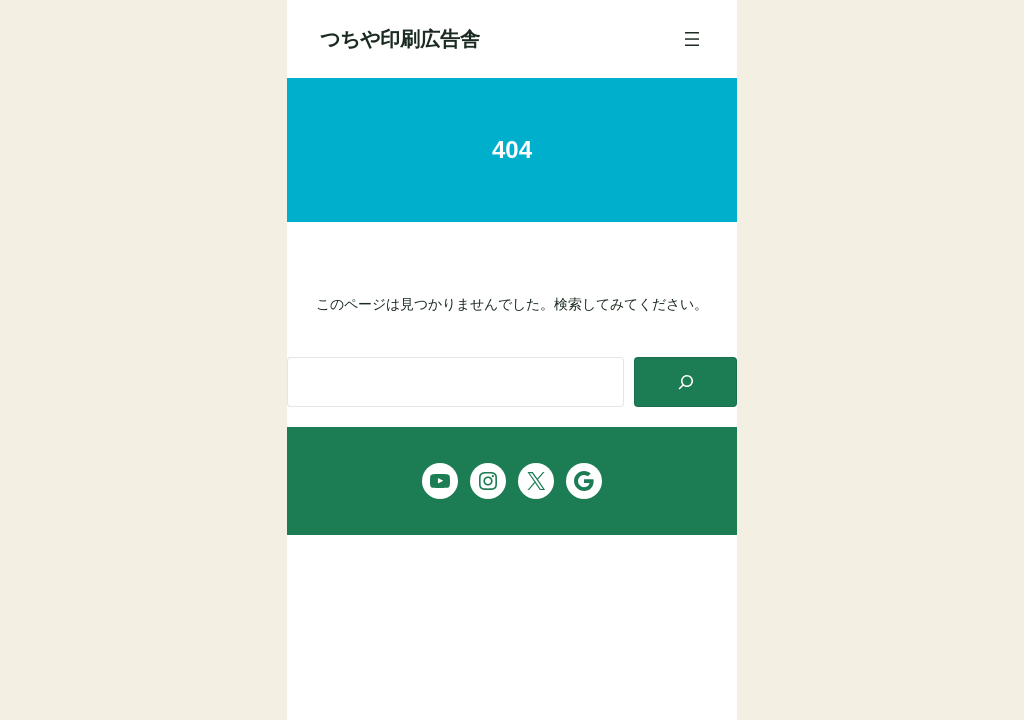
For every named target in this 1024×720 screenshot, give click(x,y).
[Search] (685, 382)
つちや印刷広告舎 (400, 39)
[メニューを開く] (692, 39)
